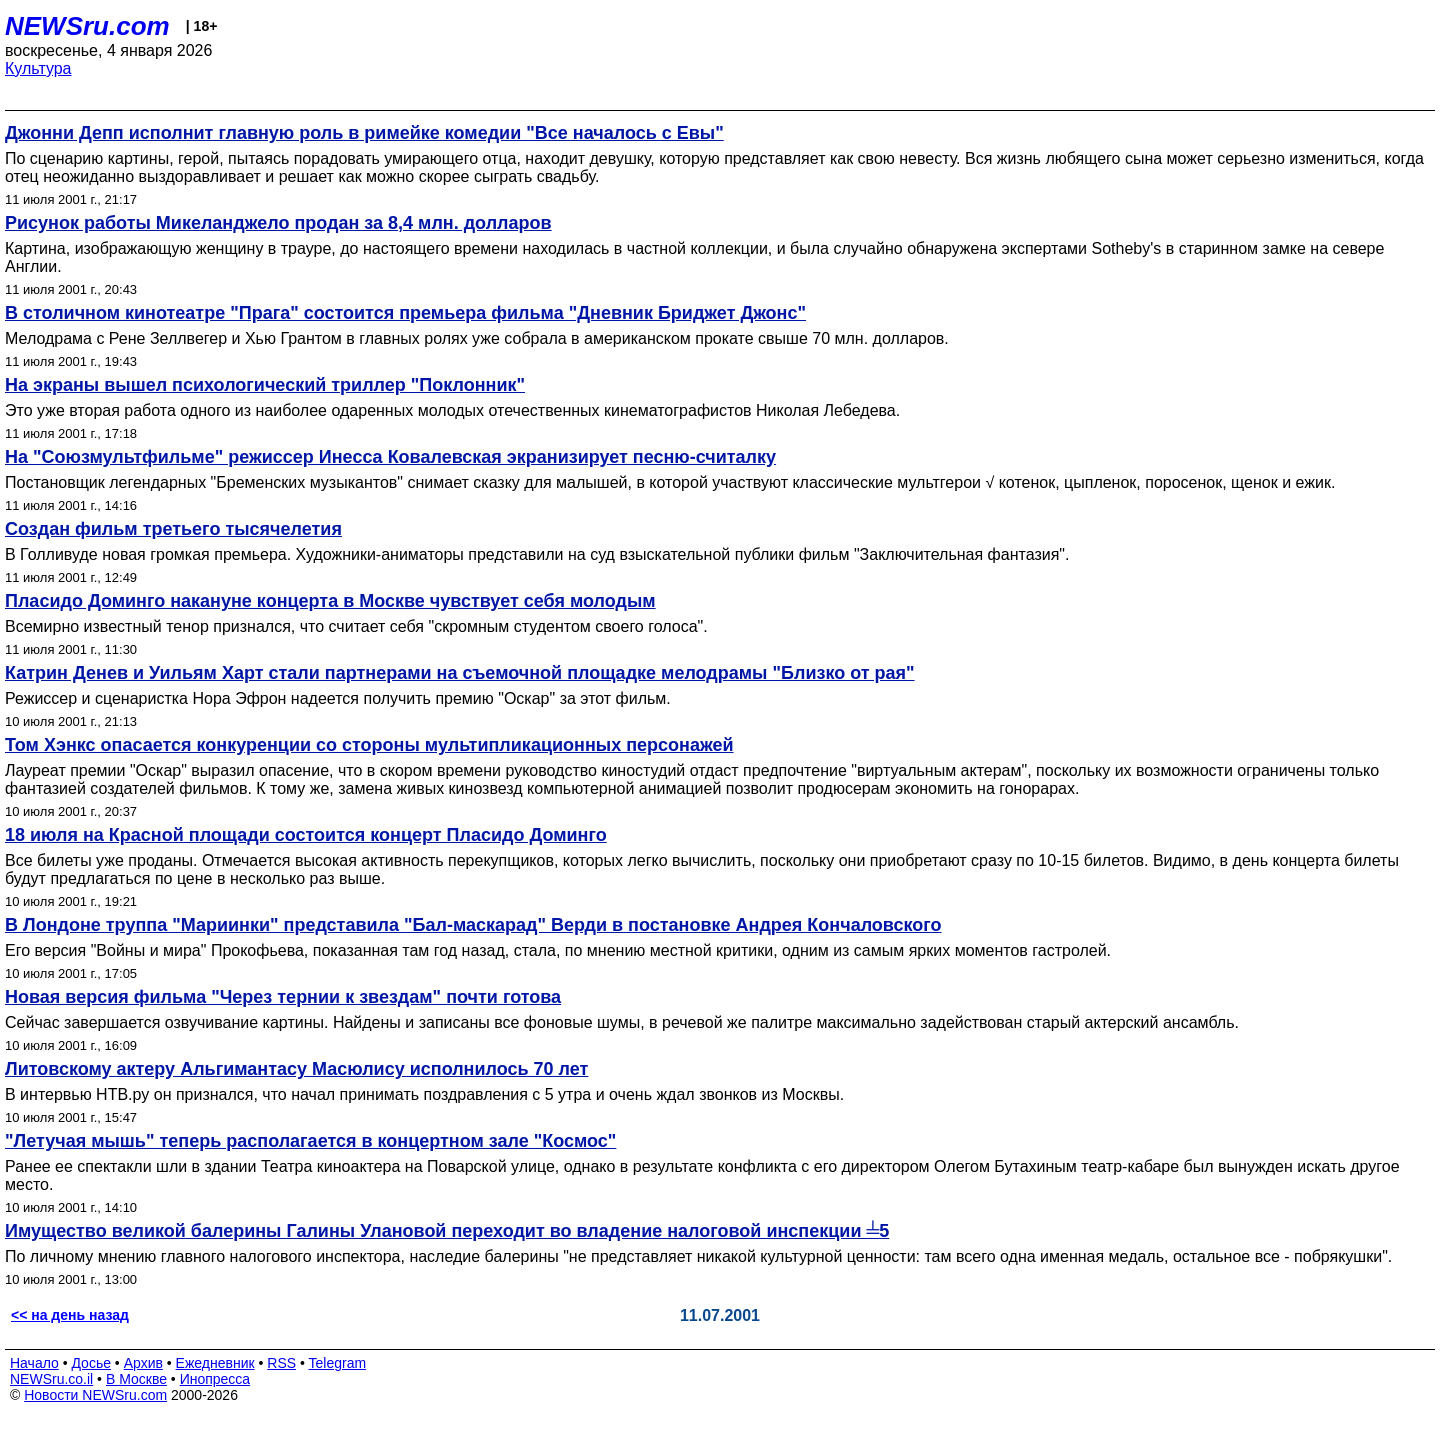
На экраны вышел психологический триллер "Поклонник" (265, 385)
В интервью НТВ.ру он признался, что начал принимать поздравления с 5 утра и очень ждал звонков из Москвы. (424, 1094)
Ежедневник (215, 1363)
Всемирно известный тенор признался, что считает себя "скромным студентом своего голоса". (356, 626)
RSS (281, 1363)
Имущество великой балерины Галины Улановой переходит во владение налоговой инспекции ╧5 (447, 1231)
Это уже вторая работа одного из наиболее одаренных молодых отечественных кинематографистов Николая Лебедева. (452, 410)
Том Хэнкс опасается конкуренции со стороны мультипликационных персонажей (369, 745)
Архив (143, 1363)
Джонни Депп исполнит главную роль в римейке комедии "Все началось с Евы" (364, 133)
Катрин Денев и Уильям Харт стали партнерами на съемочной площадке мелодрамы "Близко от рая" (460, 673)
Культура (38, 68)
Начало (34, 1363)
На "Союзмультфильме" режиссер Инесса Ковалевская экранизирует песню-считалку (390, 457)
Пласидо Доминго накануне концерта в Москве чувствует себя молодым (330, 601)
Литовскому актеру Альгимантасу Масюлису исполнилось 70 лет (296, 1069)
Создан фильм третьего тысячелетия (173, 529)
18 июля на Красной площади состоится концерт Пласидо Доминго (306, 835)
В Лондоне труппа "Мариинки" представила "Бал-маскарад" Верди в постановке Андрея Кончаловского (473, 925)
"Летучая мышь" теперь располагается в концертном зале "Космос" (310, 1141)
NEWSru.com (87, 26)
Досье (91, 1363)
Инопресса (215, 1379)
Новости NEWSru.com (95, 1395)
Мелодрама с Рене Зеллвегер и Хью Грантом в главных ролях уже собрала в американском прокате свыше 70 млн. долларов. (477, 338)
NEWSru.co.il (51, 1379)
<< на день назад (70, 1315)
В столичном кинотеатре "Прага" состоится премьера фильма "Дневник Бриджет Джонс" (405, 313)
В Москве (136, 1379)
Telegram (338, 1363)
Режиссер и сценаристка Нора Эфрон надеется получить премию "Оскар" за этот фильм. (338, 698)
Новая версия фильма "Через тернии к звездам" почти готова (283, 997)
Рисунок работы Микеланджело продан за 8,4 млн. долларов (278, 223)
